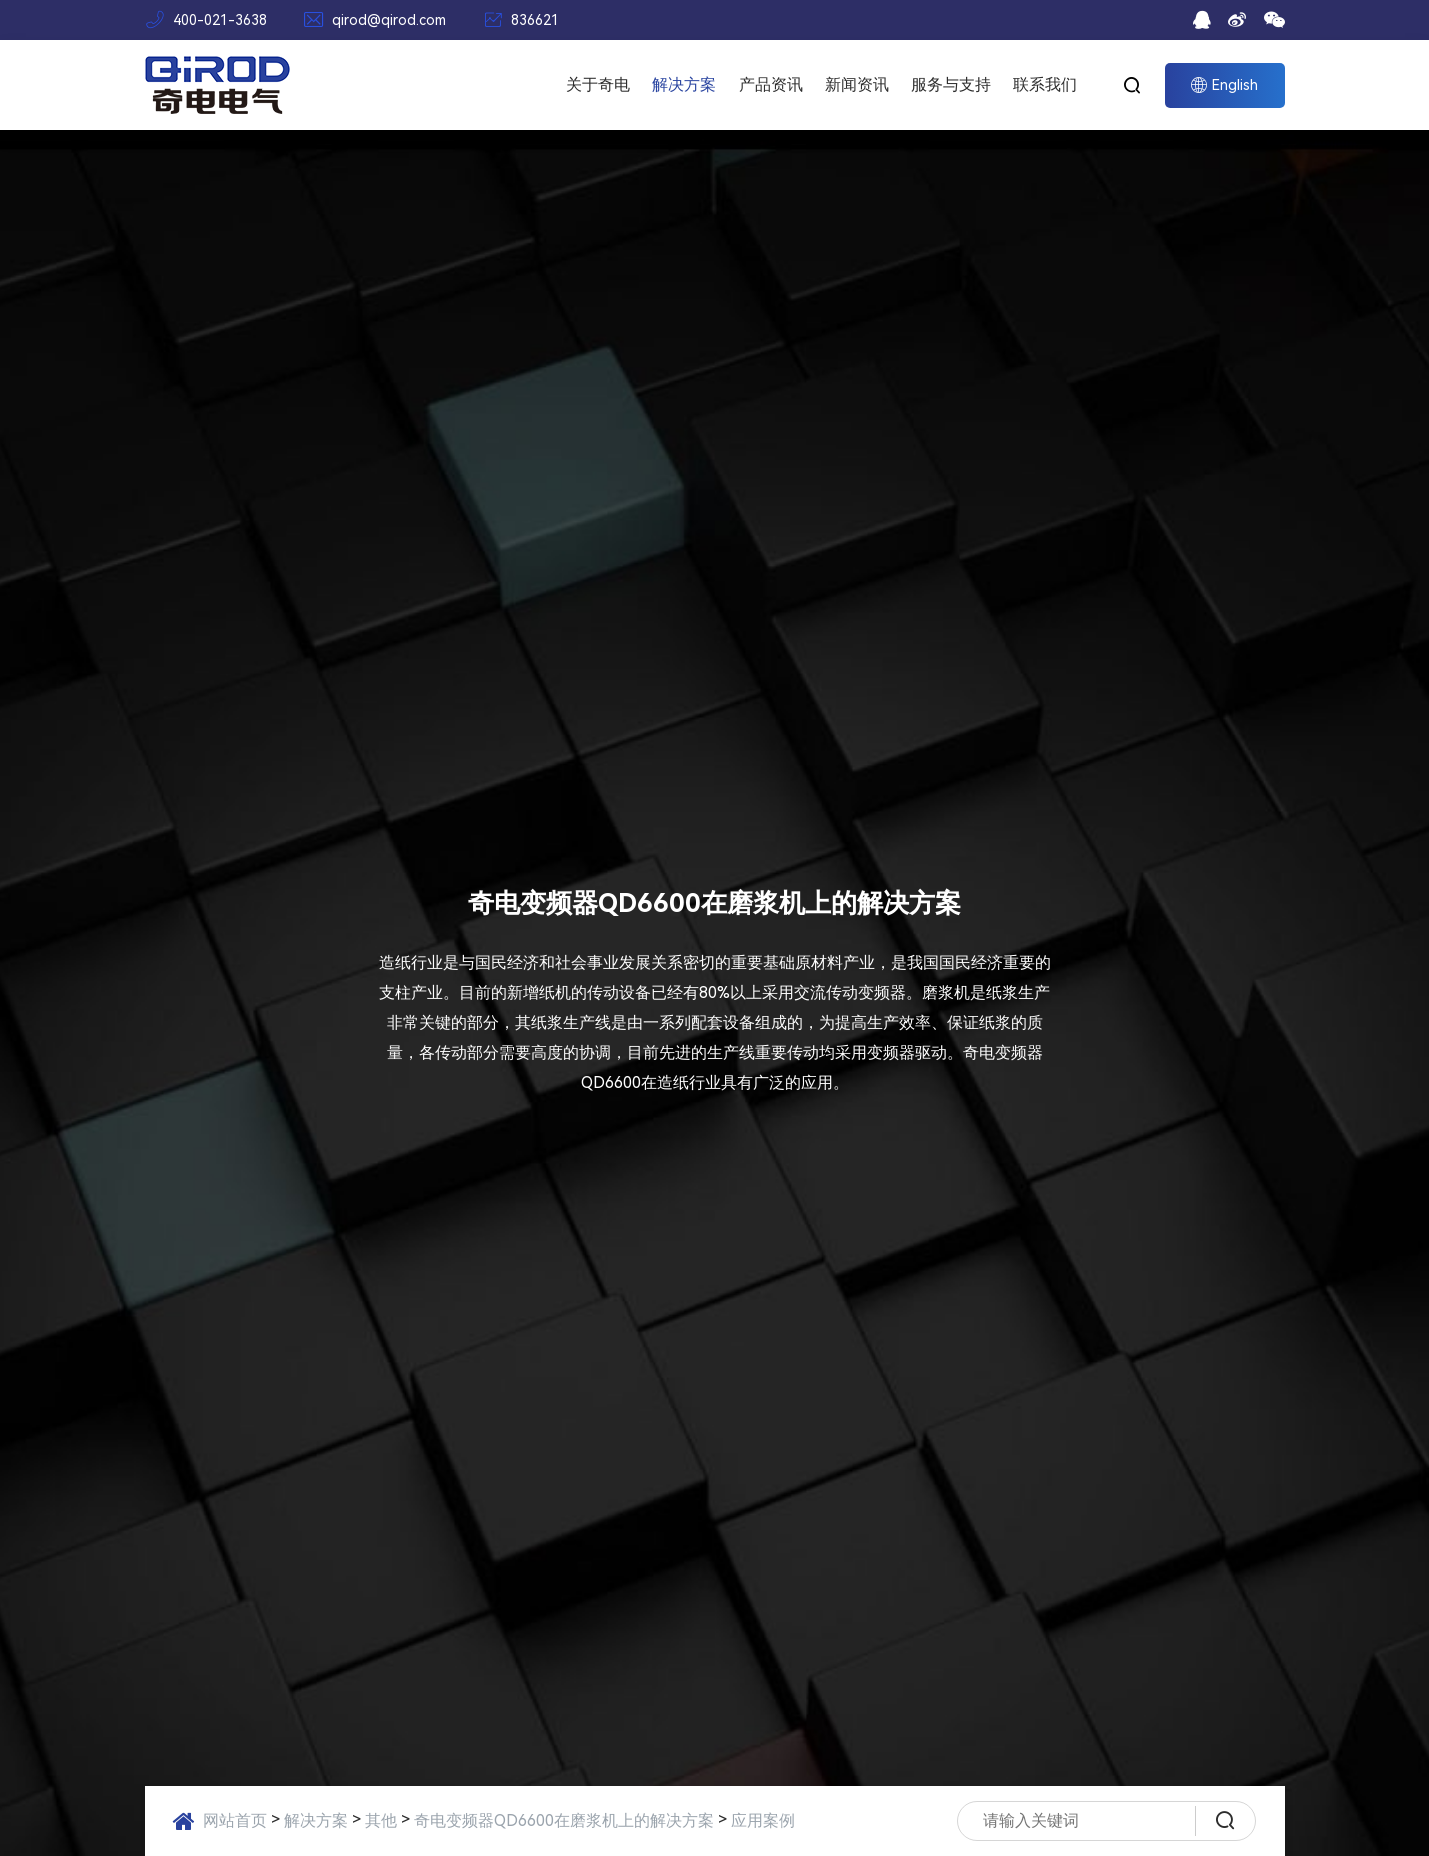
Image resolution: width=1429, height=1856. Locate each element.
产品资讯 (771, 84)
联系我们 (1045, 84)
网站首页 (235, 1820)
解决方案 (684, 84)
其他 (381, 1820)
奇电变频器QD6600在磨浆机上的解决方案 (564, 1820)
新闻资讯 (857, 84)
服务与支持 (951, 84)
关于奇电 (598, 84)
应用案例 (763, 1820)
